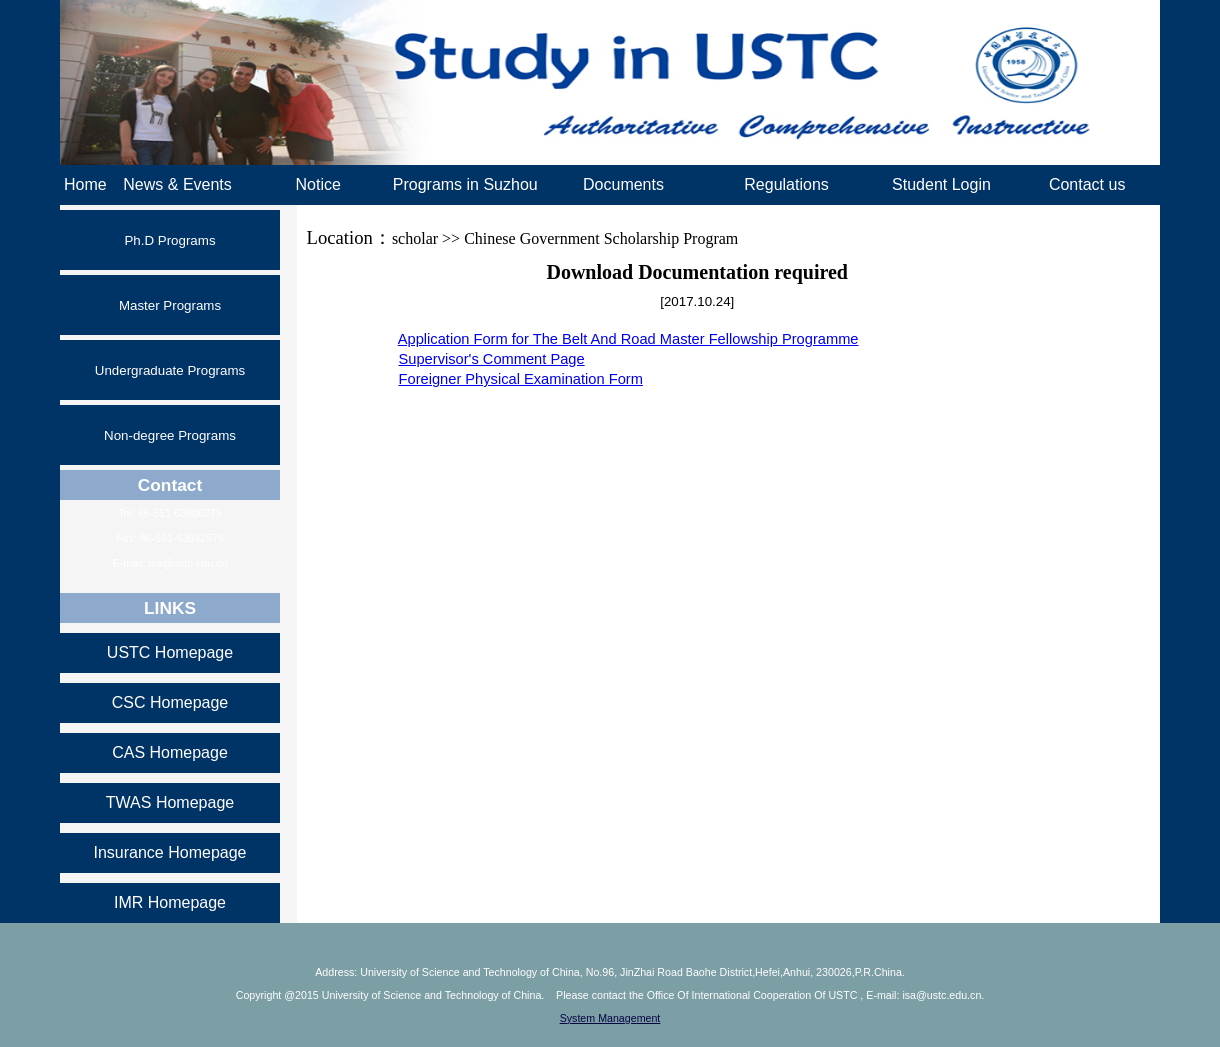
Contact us (1087, 184)
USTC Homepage (170, 652)
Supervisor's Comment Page (492, 359)
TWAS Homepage (170, 802)
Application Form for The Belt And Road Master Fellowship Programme (628, 339)
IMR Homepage (170, 902)
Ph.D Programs (169, 240)
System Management (610, 1018)
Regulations (786, 184)
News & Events (177, 184)
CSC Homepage (170, 702)
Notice (317, 184)
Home (85, 184)
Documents (623, 184)
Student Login (941, 184)
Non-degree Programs (170, 435)
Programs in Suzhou (465, 184)
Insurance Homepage (170, 852)
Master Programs (170, 305)
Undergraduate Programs (170, 370)
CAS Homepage (170, 752)
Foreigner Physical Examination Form (521, 379)
